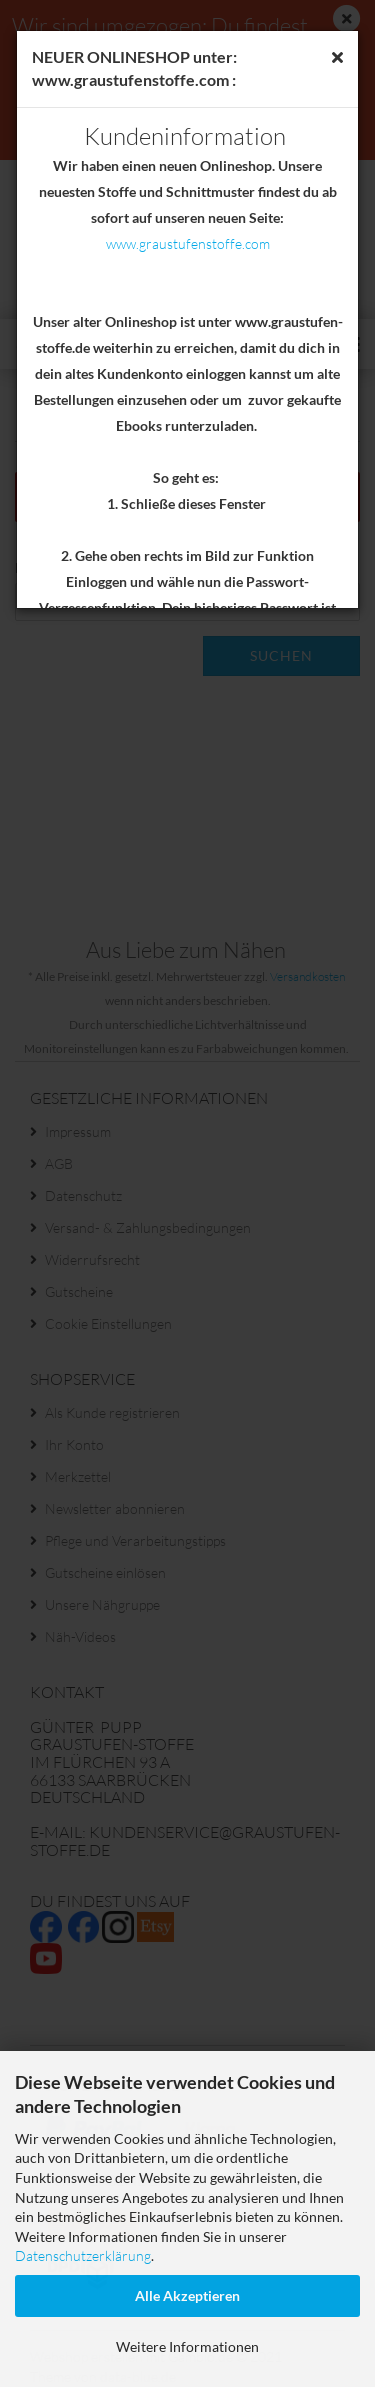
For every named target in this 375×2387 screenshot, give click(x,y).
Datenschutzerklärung (83, 2255)
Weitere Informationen (187, 2346)
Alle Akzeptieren (187, 2295)
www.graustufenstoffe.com (188, 243)
